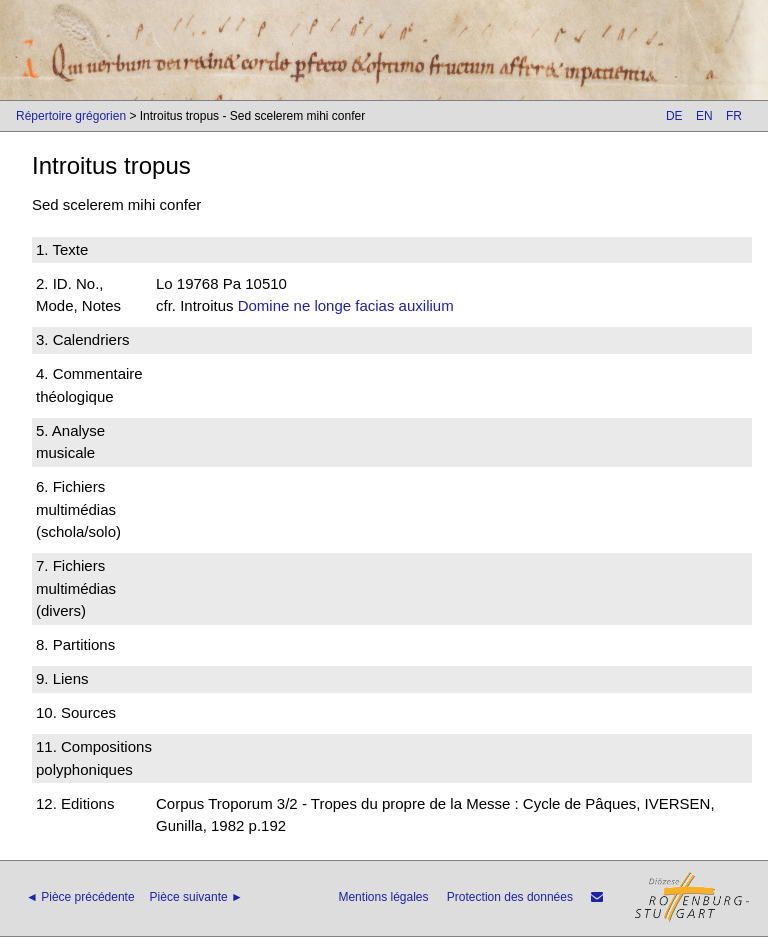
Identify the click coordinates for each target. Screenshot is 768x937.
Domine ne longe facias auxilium (346, 305)
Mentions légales (383, 897)
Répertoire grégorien (71, 116)
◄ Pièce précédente (80, 897)
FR (734, 116)
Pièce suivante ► (196, 897)
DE (674, 116)
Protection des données (510, 897)
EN (704, 116)
